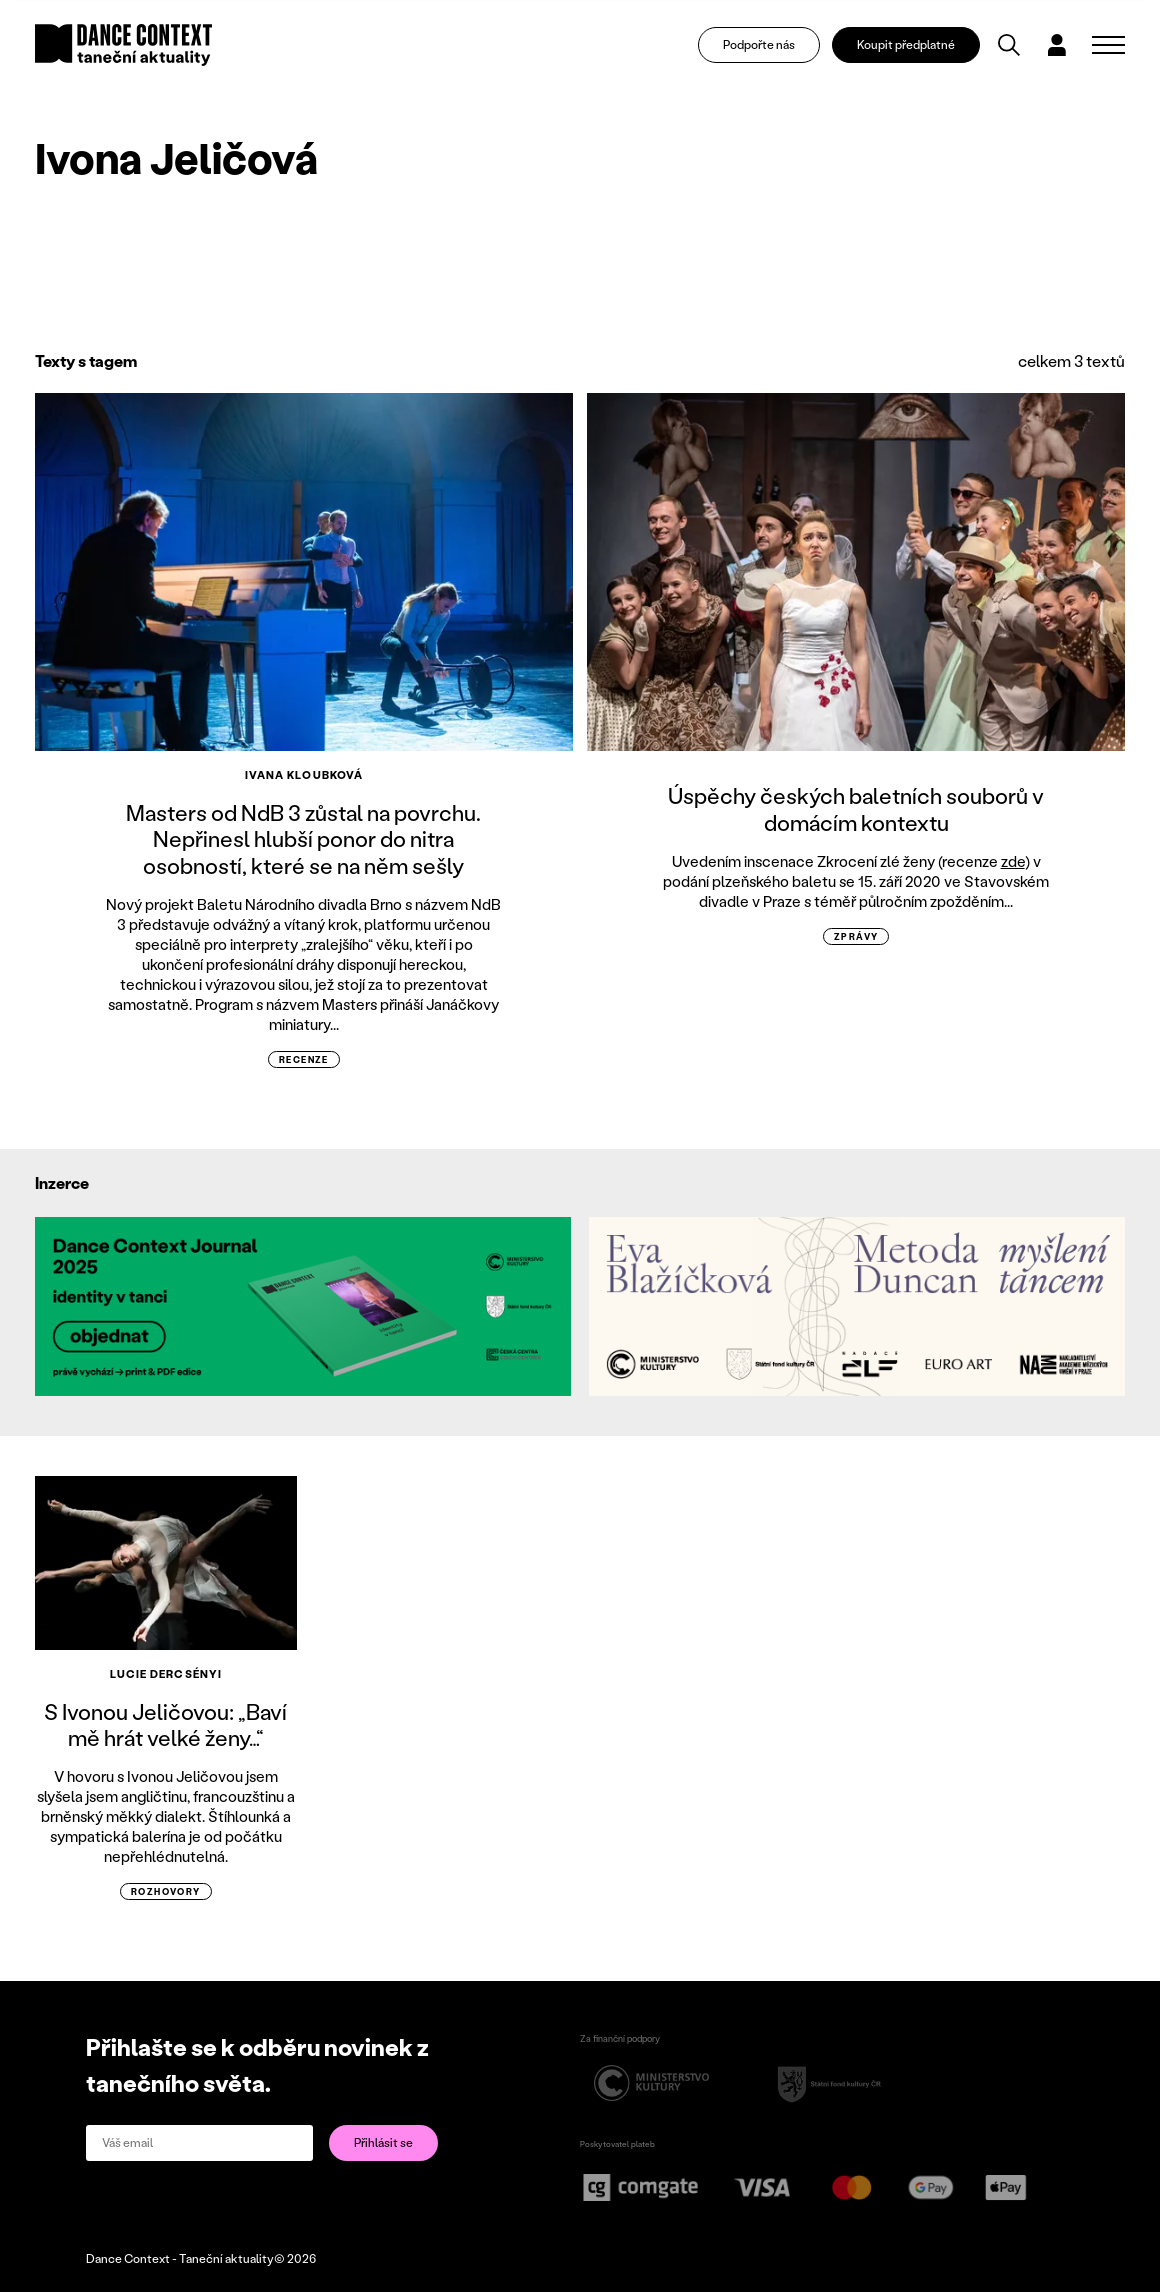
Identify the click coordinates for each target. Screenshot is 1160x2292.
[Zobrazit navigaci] (1108, 46)
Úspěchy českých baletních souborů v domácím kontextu (856, 808)
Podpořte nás (765, 45)
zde (1013, 861)
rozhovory (166, 1891)
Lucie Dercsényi (166, 1674)
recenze (304, 1059)
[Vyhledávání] (1015, 46)
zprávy (856, 936)
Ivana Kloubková (304, 775)
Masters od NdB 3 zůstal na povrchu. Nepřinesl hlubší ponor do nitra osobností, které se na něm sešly (303, 839)
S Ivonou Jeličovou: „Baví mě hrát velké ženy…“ (165, 1724)
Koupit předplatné (911, 45)
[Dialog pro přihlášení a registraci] (1063, 46)
